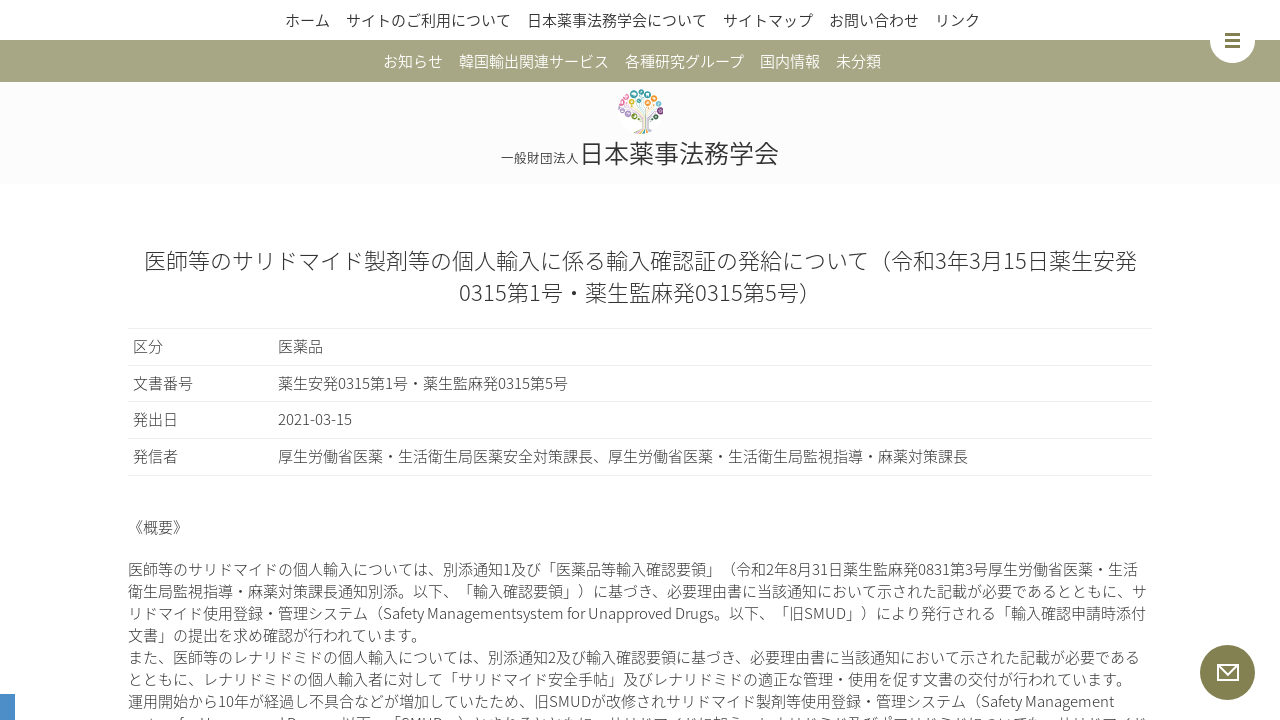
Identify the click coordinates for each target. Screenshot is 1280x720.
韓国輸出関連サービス (534, 61)
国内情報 (790, 61)
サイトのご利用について (428, 20)
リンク (957, 20)
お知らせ (413, 61)
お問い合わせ (874, 20)
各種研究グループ (684, 61)
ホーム (307, 20)
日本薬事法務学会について (617, 20)
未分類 (858, 61)
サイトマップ (768, 20)
